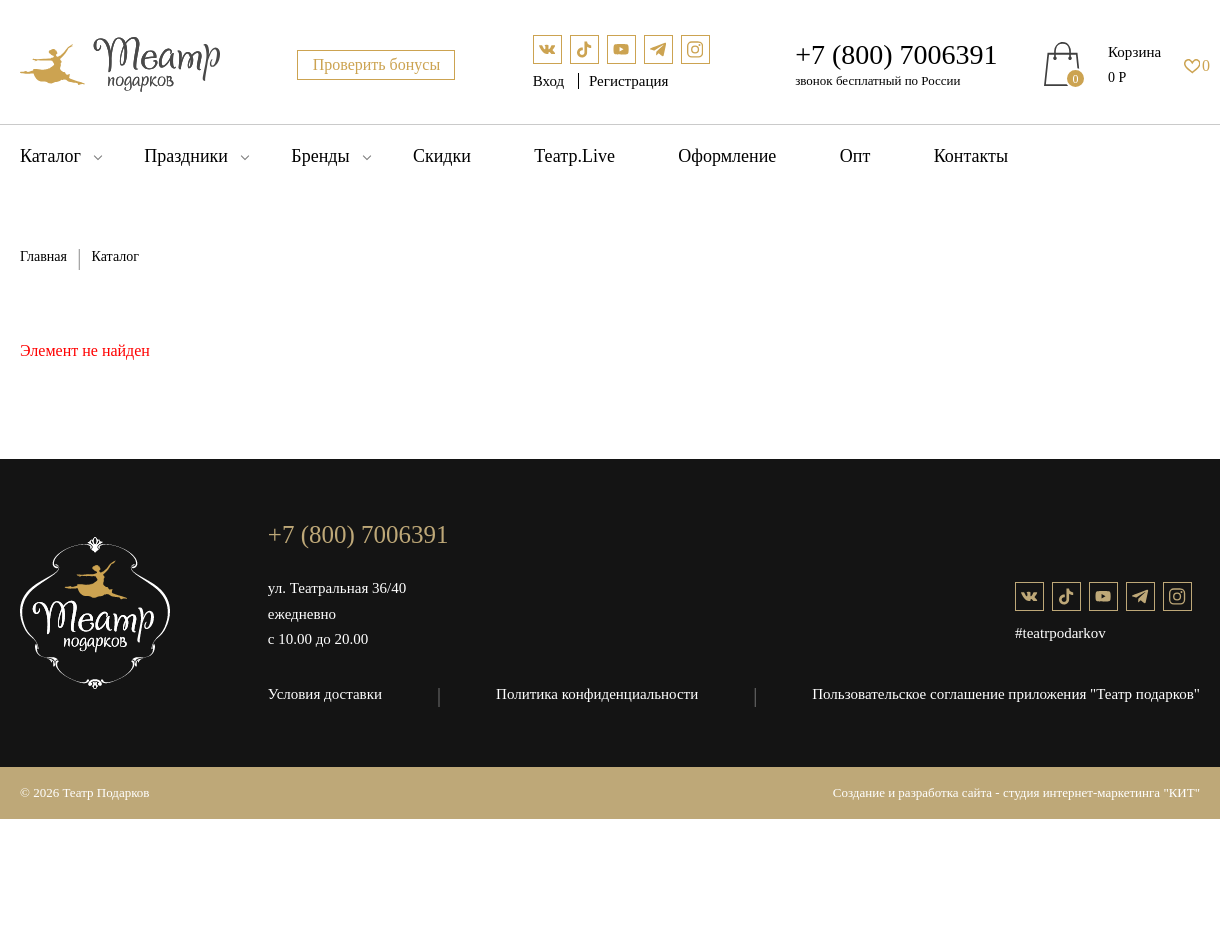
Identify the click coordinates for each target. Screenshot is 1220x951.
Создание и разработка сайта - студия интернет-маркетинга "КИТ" (1016, 792)
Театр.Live (574, 156)
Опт (855, 156)
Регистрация (629, 81)
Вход (550, 81)
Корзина (1134, 52)
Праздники (186, 156)
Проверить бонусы (377, 64)
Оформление (727, 156)
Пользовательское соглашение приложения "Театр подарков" (1006, 694)
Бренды (320, 156)
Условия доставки (325, 694)
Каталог (50, 156)
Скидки (442, 156)
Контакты (971, 156)
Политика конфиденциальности (597, 694)
